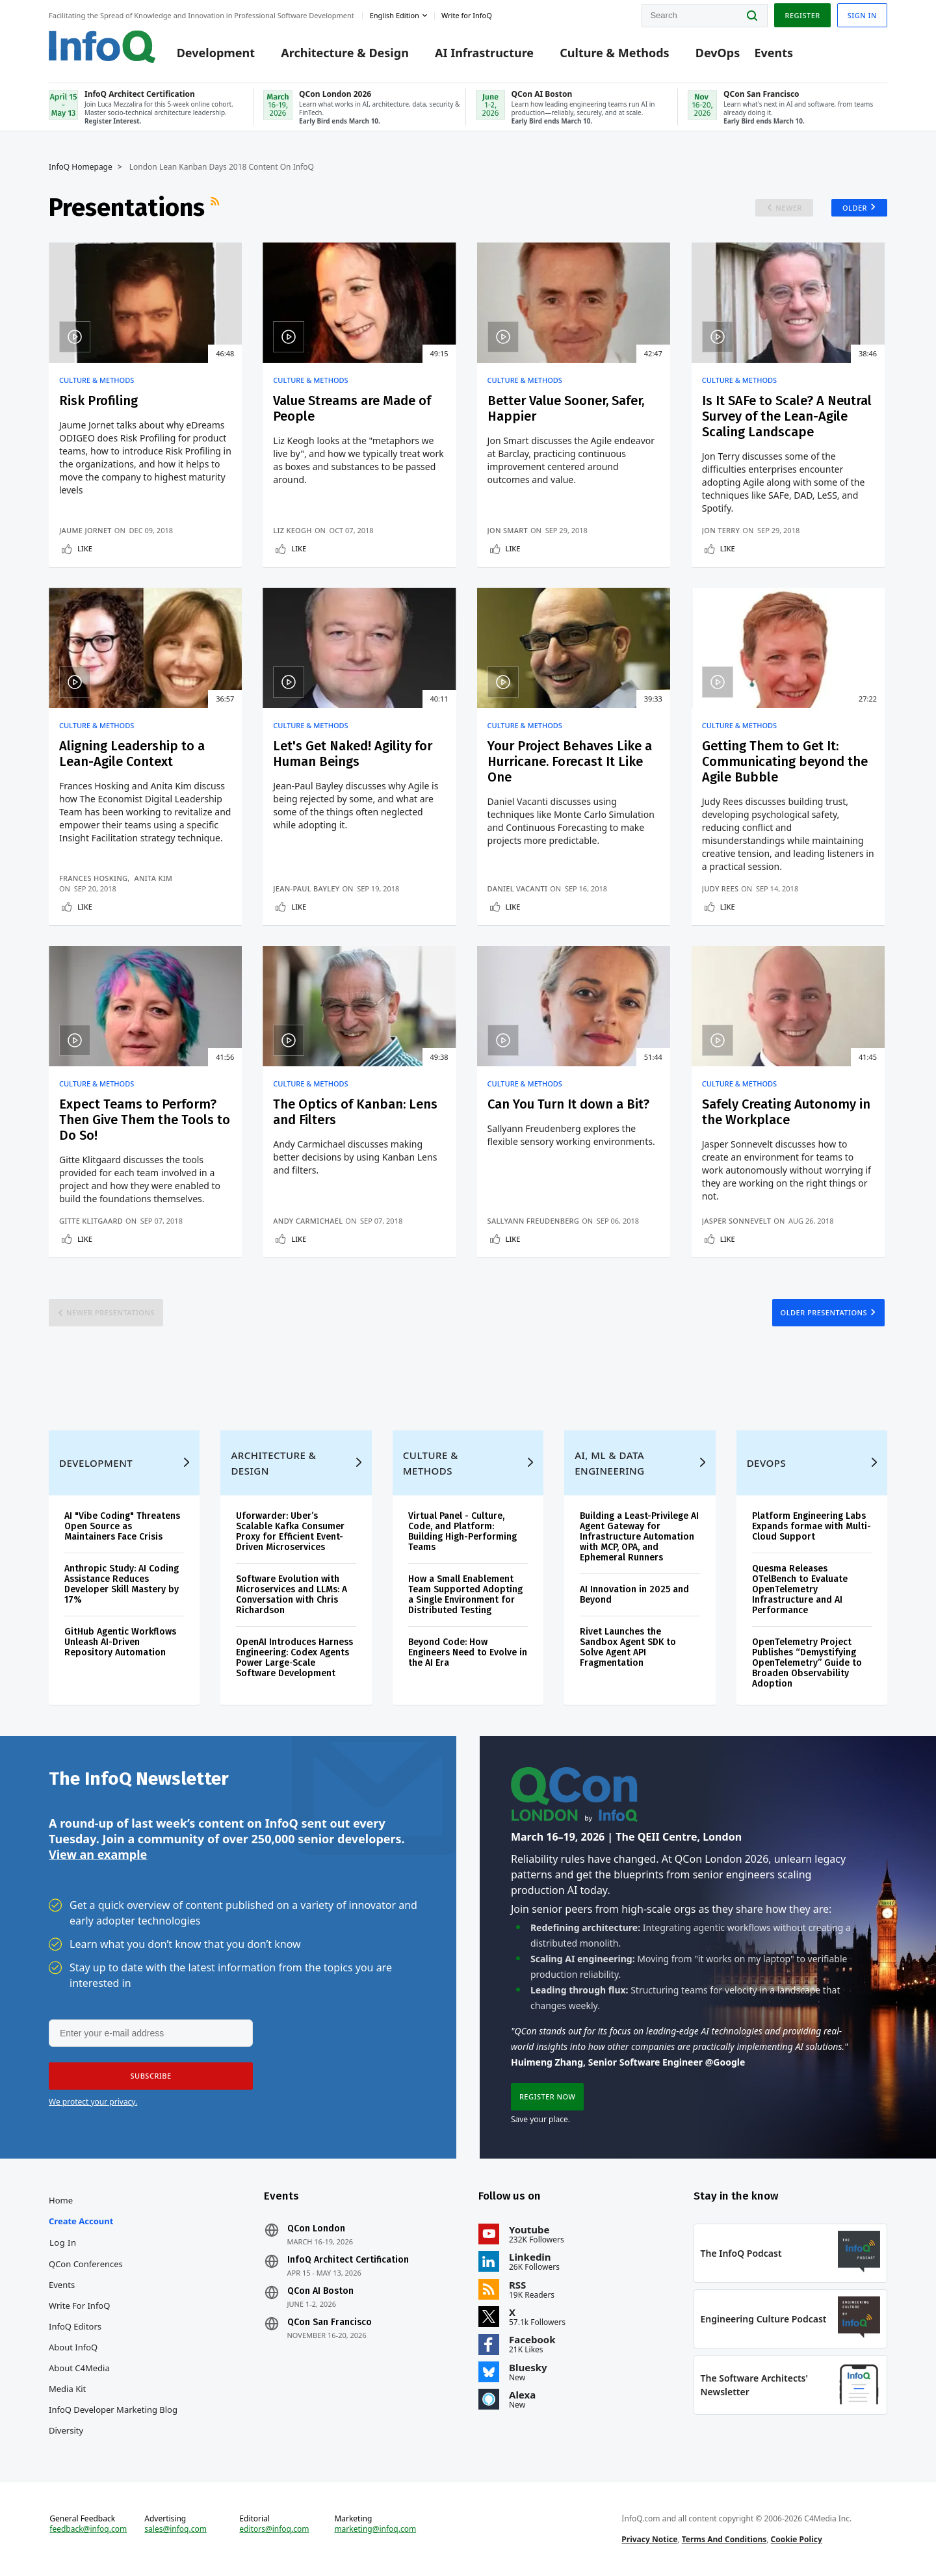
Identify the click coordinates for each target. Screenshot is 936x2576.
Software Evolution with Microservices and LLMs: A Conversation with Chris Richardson (291, 1594)
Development (216, 53)
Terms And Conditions (724, 2539)
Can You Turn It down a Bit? (567, 1104)
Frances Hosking (93, 878)
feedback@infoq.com (88, 2529)
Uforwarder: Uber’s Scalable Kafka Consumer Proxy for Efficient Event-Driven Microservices (290, 1531)
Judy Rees (721, 888)
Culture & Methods (614, 53)
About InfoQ (73, 2347)
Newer (788, 208)
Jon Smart (506, 530)
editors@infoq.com (274, 2529)
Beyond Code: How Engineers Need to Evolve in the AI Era (467, 1652)
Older (854, 208)
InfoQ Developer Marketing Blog (113, 2409)
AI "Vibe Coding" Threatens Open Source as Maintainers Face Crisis (122, 1526)
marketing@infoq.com (375, 2529)
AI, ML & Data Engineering (609, 1463)
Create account (81, 2221)
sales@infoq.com (175, 2529)
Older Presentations (824, 1312)
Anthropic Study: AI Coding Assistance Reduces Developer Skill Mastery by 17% (121, 1584)
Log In (63, 2242)
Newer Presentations (110, 1312)
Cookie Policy (796, 2539)
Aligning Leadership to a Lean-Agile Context (132, 753)
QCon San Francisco (329, 2322)
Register (802, 15)
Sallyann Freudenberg (532, 1221)
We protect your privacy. (93, 2101)
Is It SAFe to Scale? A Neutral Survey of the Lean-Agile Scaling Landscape (787, 416)
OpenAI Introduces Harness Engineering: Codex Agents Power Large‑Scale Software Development (294, 1657)
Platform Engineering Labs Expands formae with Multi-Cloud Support (811, 1526)
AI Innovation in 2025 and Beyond (634, 1594)
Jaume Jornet (85, 530)
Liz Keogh (292, 530)
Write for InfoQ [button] (466, 15)
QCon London (316, 2229)
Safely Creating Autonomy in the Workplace (787, 1111)
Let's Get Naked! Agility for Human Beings (352, 753)
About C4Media (79, 2368)
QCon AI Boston (320, 2291)
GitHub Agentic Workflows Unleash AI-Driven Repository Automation (120, 1642)
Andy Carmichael (308, 1221)
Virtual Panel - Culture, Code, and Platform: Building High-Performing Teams (462, 1531)
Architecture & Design (345, 53)
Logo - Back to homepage (102, 47)
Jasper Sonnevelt (737, 1221)
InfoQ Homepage (80, 167)
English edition (394, 15)
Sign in (862, 15)
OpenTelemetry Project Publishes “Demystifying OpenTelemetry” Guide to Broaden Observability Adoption (807, 1662)
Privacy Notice (649, 2539)
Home (61, 2200)
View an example (98, 1854)
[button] (151, 2076)
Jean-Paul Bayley (306, 888)
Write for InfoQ (79, 2305)
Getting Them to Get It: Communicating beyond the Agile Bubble (785, 761)
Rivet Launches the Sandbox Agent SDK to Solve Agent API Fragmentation (628, 1647)
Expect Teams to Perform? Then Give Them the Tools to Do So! (144, 1119)
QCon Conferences (86, 2264)
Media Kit (67, 2389)
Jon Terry (722, 530)
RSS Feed (216, 207)
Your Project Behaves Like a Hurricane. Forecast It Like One (568, 761)
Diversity (66, 2430)
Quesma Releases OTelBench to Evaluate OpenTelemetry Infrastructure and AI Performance (800, 1589)
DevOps (718, 53)
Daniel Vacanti (516, 888)
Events (773, 53)
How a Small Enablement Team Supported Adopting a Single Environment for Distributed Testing (465, 1594)
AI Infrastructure (484, 53)
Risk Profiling (98, 400)
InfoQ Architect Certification (348, 2260)
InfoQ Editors (75, 2326)
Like (84, 548)
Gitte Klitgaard (91, 1221)
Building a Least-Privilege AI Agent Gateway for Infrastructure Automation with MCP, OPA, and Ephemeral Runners (639, 1536)
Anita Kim (154, 878)
